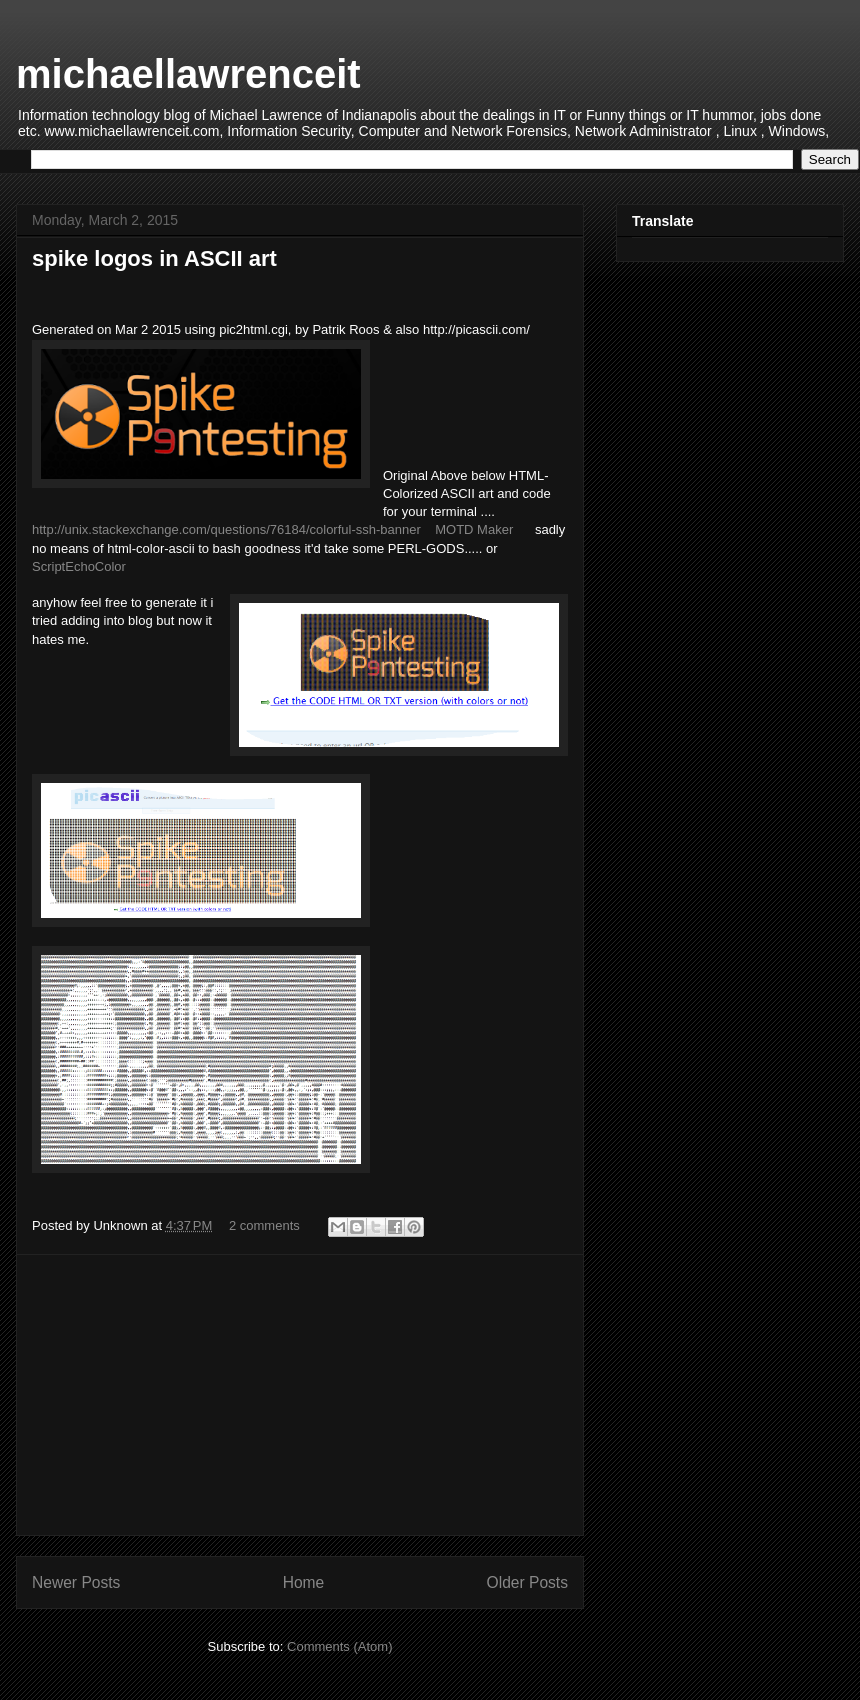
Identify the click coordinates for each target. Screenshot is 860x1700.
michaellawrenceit (188, 74)
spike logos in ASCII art (154, 258)
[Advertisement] (300, 1395)
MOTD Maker (474, 529)
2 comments (264, 1225)
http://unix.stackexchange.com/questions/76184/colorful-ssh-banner (226, 529)
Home (304, 1582)
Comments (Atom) (339, 1646)
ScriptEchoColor (79, 566)
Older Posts (527, 1582)
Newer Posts (76, 1582)
